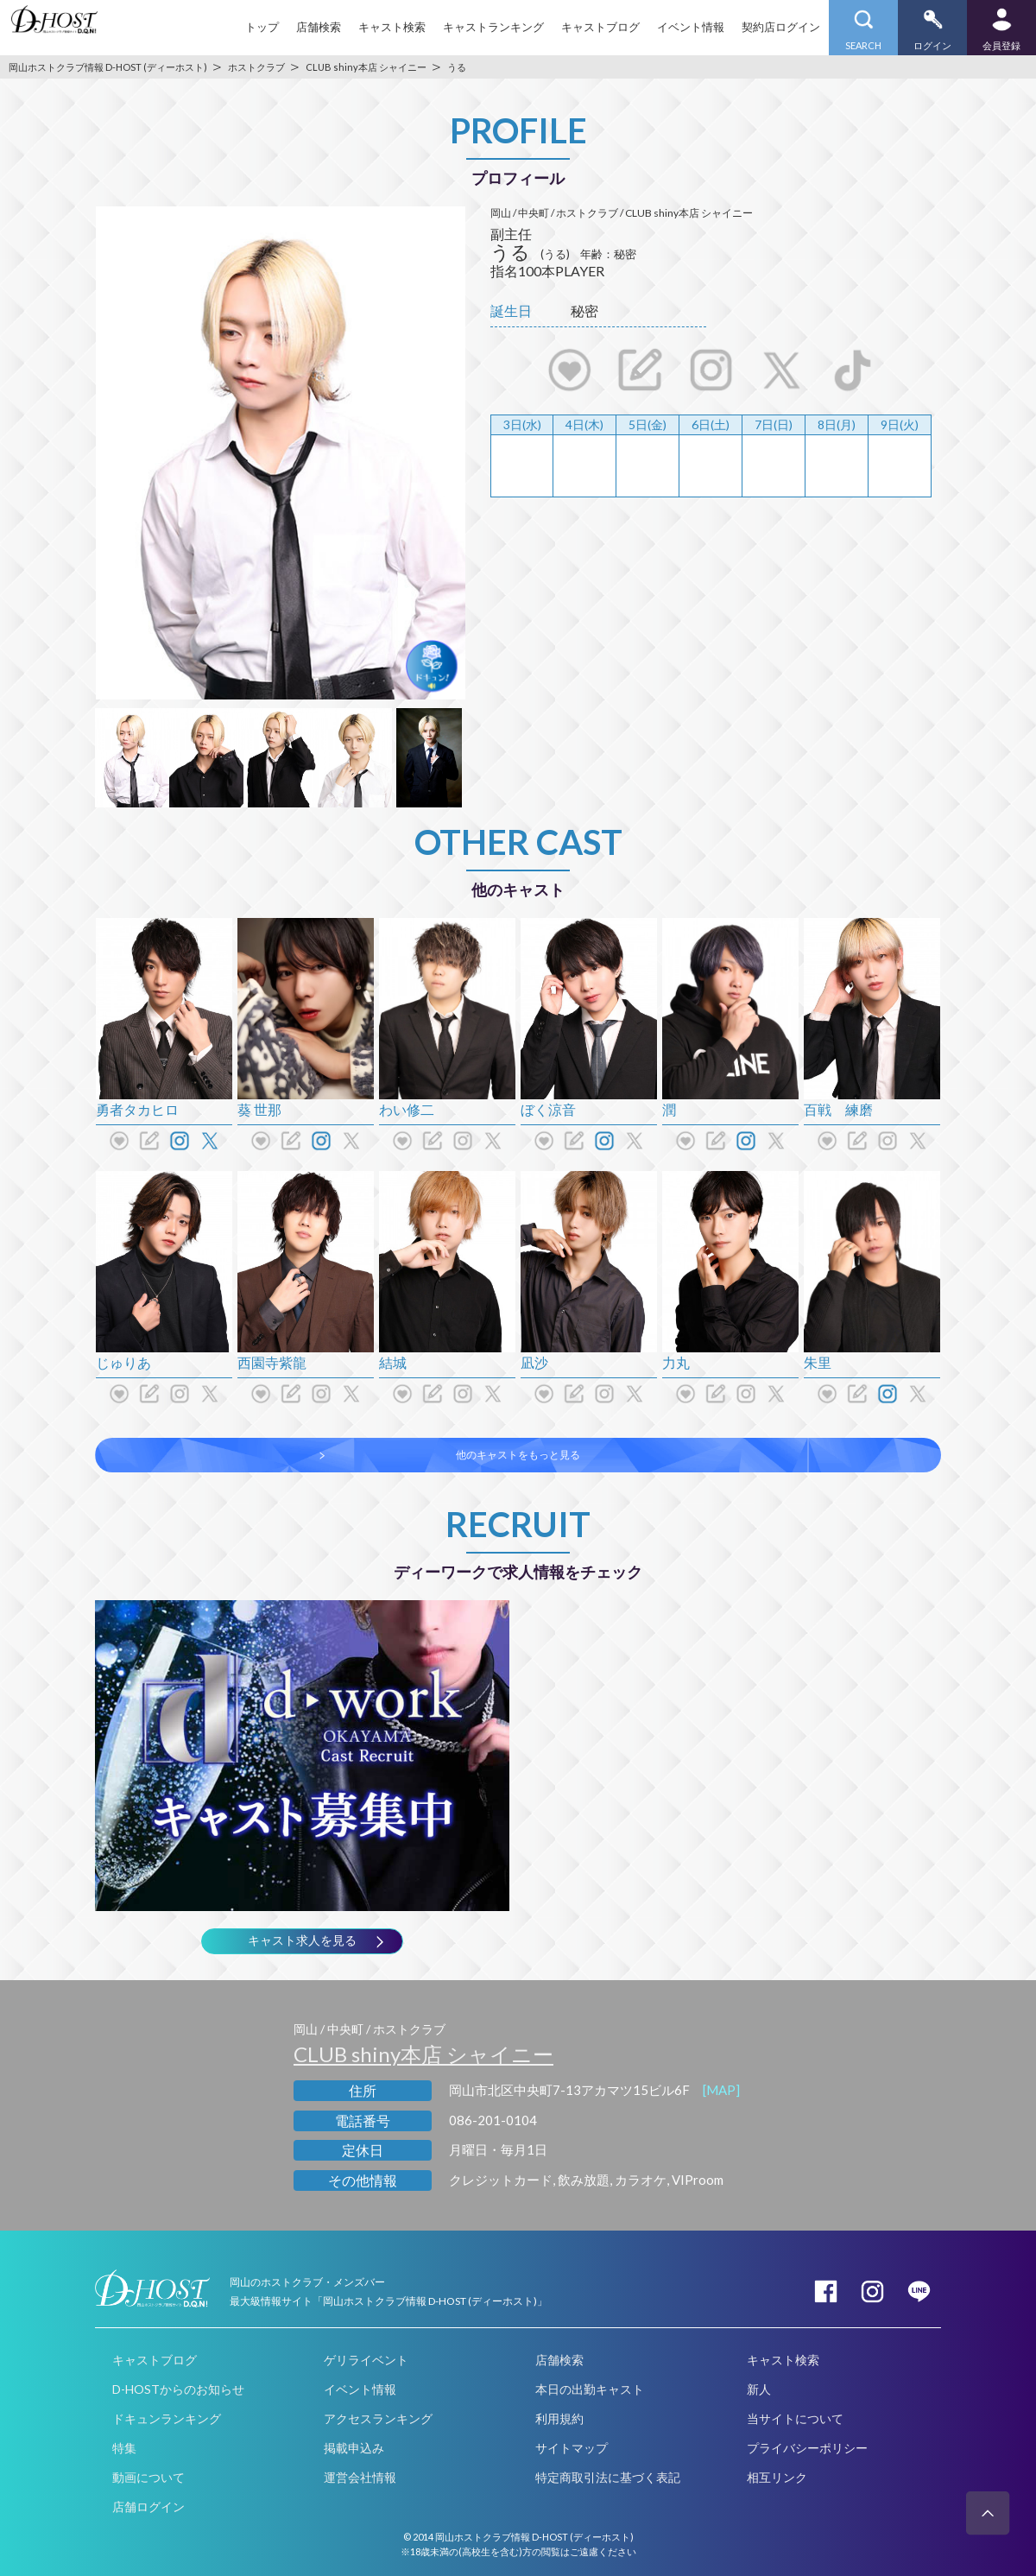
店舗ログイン (148, 2506)
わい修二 (406, 1109)
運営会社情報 (360, 2477)
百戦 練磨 (838, 1109)
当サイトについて (795, 2418)
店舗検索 (318, 27)
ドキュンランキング (166, 2418)
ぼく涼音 (548, 1109)
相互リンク (777, 2477)
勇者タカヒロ (137, 1109)
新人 (759, 2389)
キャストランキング (493, 27)
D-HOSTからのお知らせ (178, 2389)
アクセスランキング (378, 2418)
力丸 (676, 1362)
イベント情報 (690, 27)
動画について (148, 2477)
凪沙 (534, 1362)
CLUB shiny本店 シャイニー (423, 2053)
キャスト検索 (392, 27)
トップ (262, 27)
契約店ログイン (781, 27)
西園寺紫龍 (271, 1362)
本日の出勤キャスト (589, 2389)
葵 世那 (259, 1109)
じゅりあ (123, 1362)
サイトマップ (571, 2447)
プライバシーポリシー (807, 2447)
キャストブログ (600, 27)
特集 (124, 2447)
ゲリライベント (366, 2359)
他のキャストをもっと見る (518, 1454)
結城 (393, 1362)
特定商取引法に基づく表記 (607, 2477)
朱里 (817, 1362)
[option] (280, 452)
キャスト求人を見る (302, 1940)
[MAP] (721, 2090)
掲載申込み (354, 2447)
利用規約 (559, 2418)
